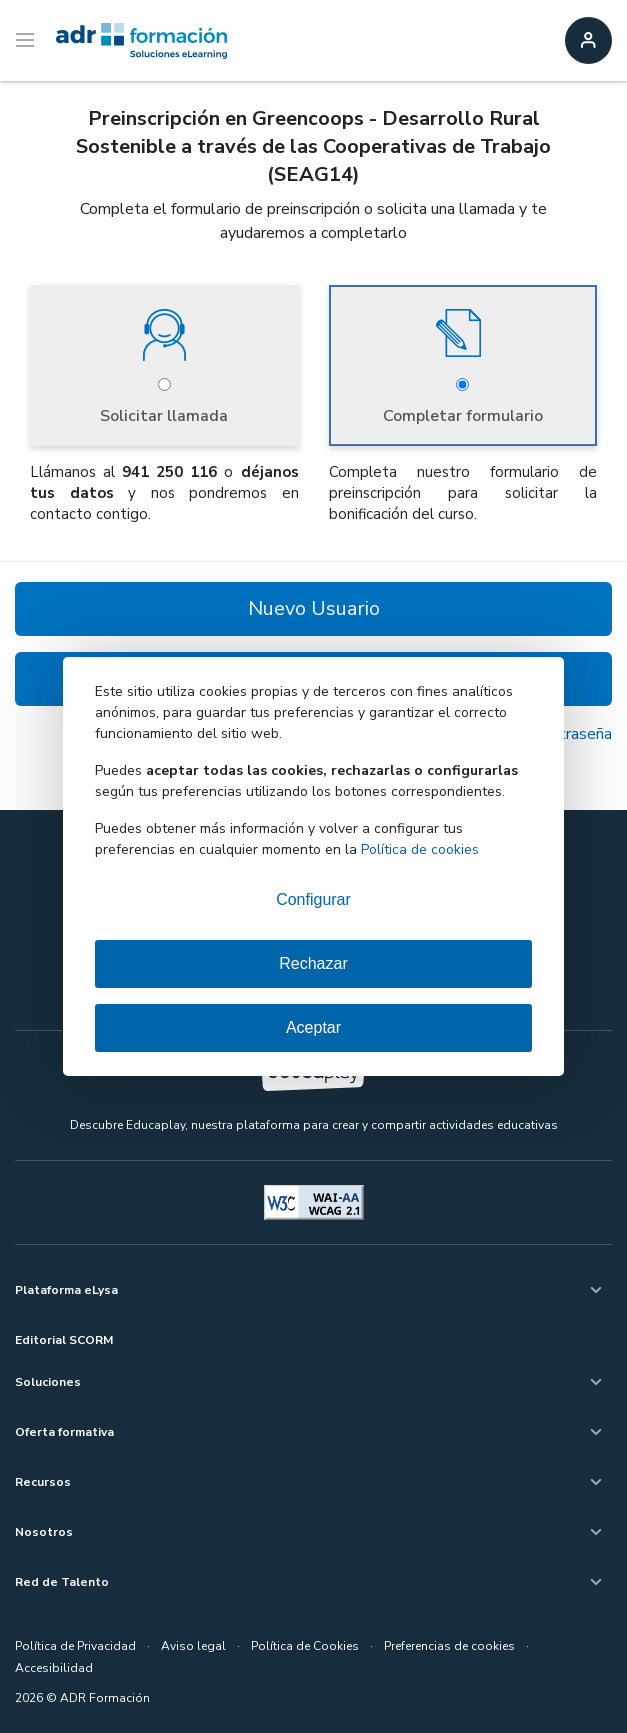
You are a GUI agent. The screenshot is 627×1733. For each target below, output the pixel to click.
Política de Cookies (305, 1646)
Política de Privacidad (75, 1646)
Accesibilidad (54, 1668)
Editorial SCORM (64, 1340)
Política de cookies (420, 849)
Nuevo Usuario (314, 608)
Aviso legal (193, 1646)
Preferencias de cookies (449, 1646)
